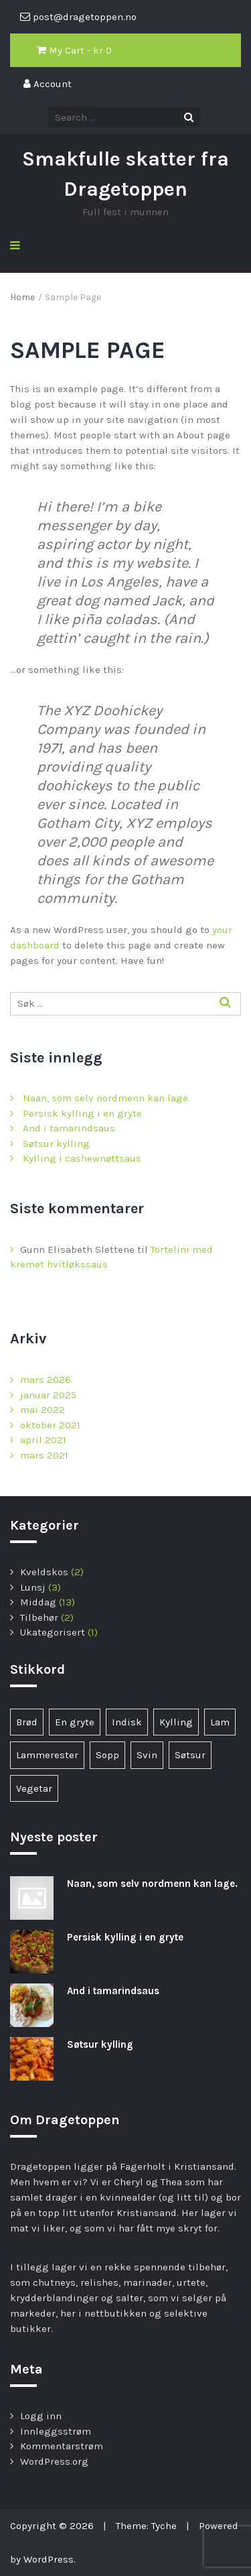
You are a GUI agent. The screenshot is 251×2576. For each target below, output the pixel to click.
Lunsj (33, 1587)
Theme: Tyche (146, 2526)
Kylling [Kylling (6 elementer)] (176, 1722)
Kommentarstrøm (61, 2446)
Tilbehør (39, 1617)
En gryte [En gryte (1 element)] (74, 1722)
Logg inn (41, 2416)
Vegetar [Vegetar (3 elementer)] (34, 1788)
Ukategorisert (52, 1632)
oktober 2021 (50, 1425)
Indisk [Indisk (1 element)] (127, 1722)
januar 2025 (48, 1395)
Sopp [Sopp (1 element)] (107, 1755)
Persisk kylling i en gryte (82, 1113)
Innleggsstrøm (55, 2431)
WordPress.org (54, 2461)
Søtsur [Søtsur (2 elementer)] (190, 1755)
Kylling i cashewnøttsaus (82, 1158)
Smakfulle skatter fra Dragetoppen (125, 174)
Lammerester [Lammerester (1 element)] (47, 1755)
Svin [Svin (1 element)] (147, 1755)
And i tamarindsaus (69, 1128)
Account (47, 84)
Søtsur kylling (56, 1144)
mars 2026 (45, 1379)
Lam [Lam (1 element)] (220, 1722)
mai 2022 (42, 1410)
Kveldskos (44, 1572)
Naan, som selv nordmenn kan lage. (106, 1098)
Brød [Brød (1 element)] (26, 1722)
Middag (38, 1602)
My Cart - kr (74, 50)
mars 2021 (44, 1455)
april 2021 (43, 1440)
